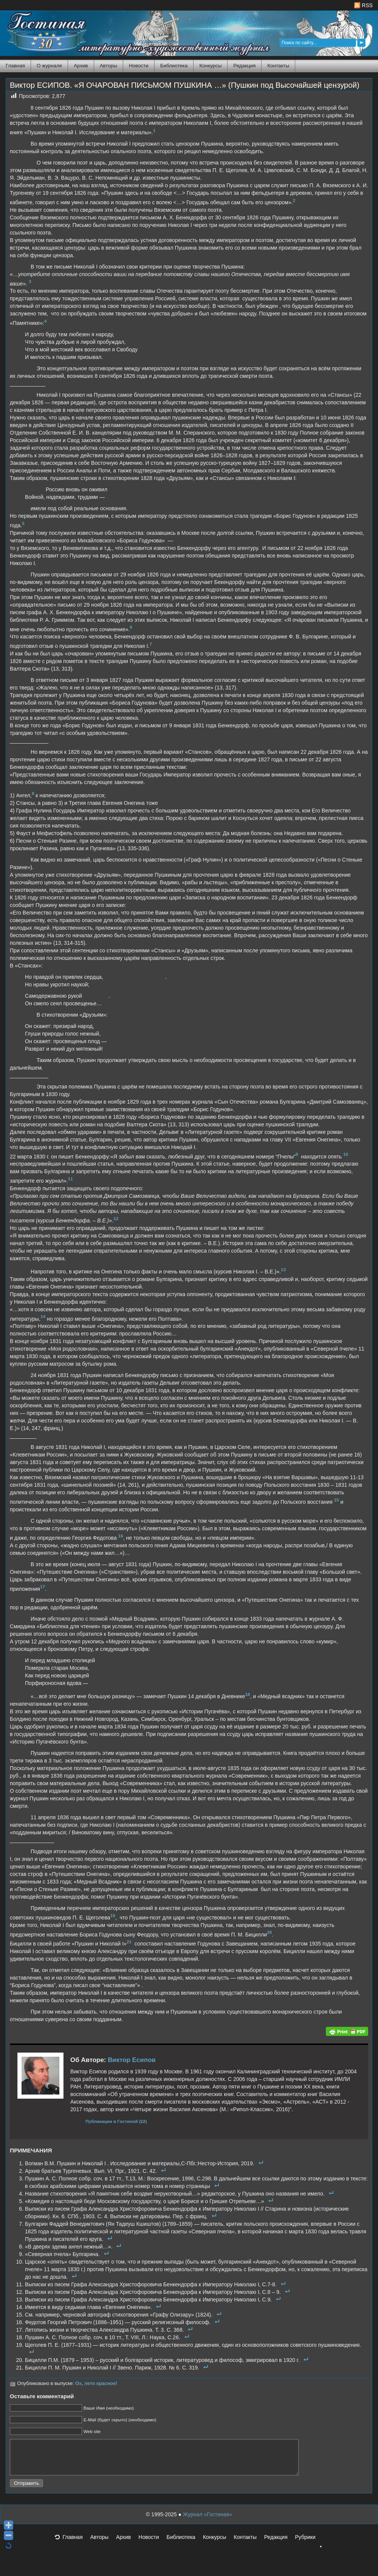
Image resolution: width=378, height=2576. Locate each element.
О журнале (49, 65)
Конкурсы (210, 65)
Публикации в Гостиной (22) (116, 2121)
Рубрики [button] (309, 2546)
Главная (15, 65)
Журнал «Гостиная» (207, 2521)
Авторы (108, 65)
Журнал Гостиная (36, 32)
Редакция (244, 65)
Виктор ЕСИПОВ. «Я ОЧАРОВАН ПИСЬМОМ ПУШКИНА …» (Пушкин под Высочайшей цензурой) (184, 85)
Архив (81, 65)
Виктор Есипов (131, 2060)
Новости (139, 65)
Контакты (278, 65)
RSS (363, 5)
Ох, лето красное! (96, 2383)
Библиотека (174, 65)
